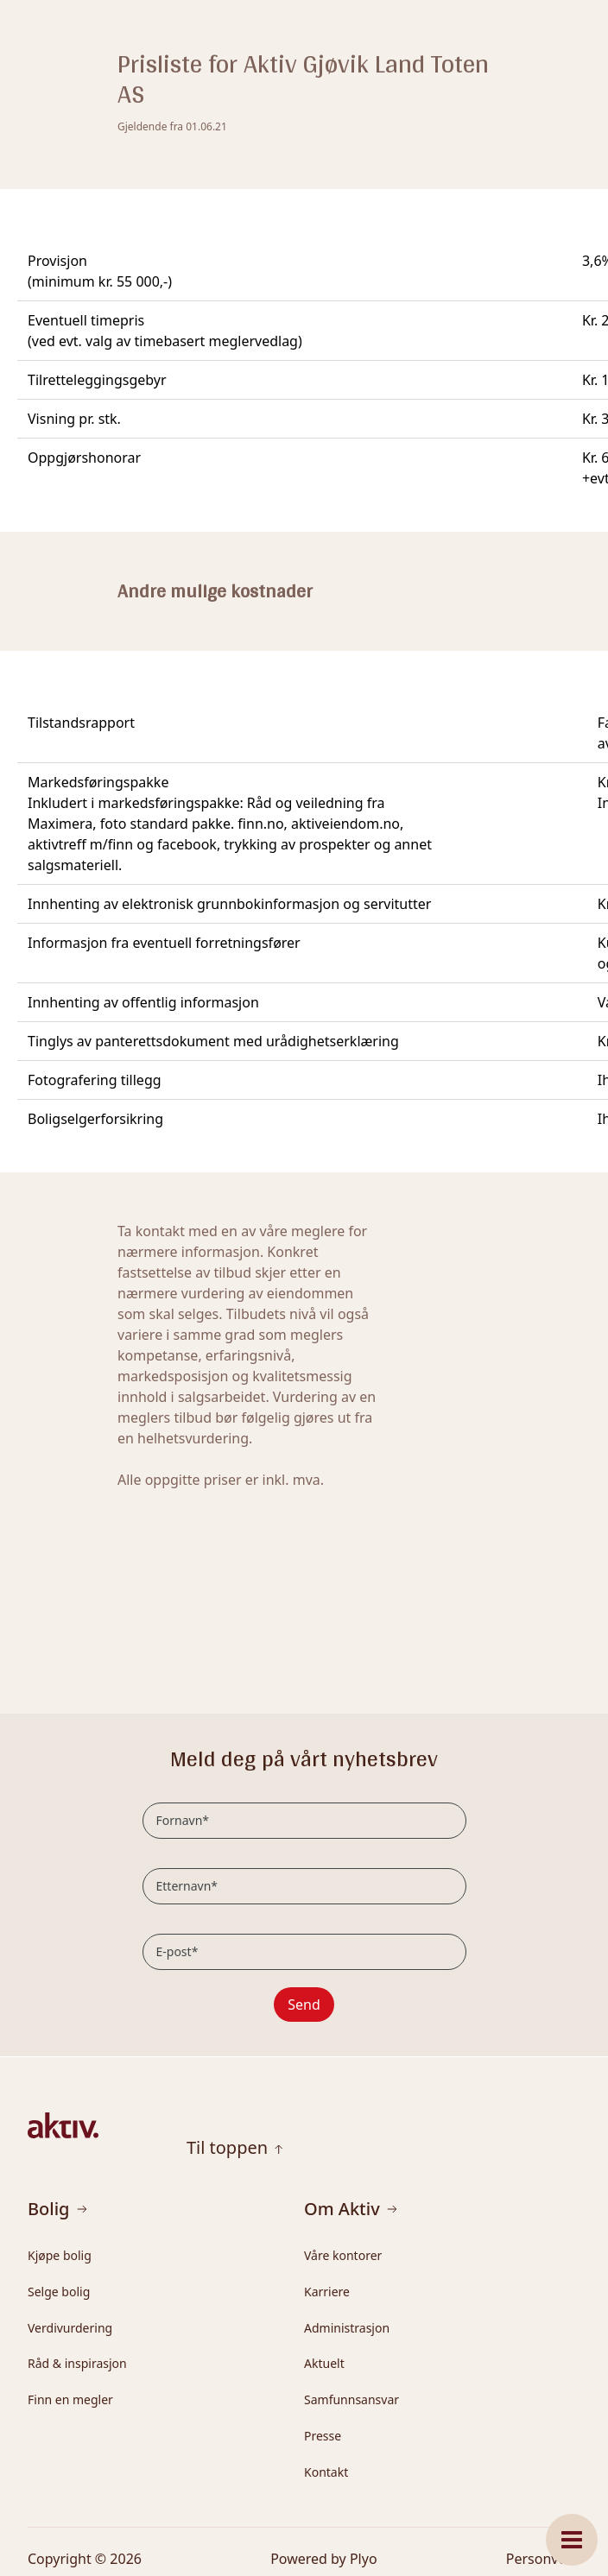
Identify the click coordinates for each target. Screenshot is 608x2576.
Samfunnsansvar (351, 2399)
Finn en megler (70, 2399)
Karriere (327, 2291)
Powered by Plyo (323, 2558)
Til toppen (235, 2147)
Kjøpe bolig (60, 2255)
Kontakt (326, 2472)
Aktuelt (324, 2363)
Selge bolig (59, 2291)
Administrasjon (347, 2328)
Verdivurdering (70, 2328)
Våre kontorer (343, 2255)
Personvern (543, 2558)
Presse (322, 2436)
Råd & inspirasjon (77, 2363)
